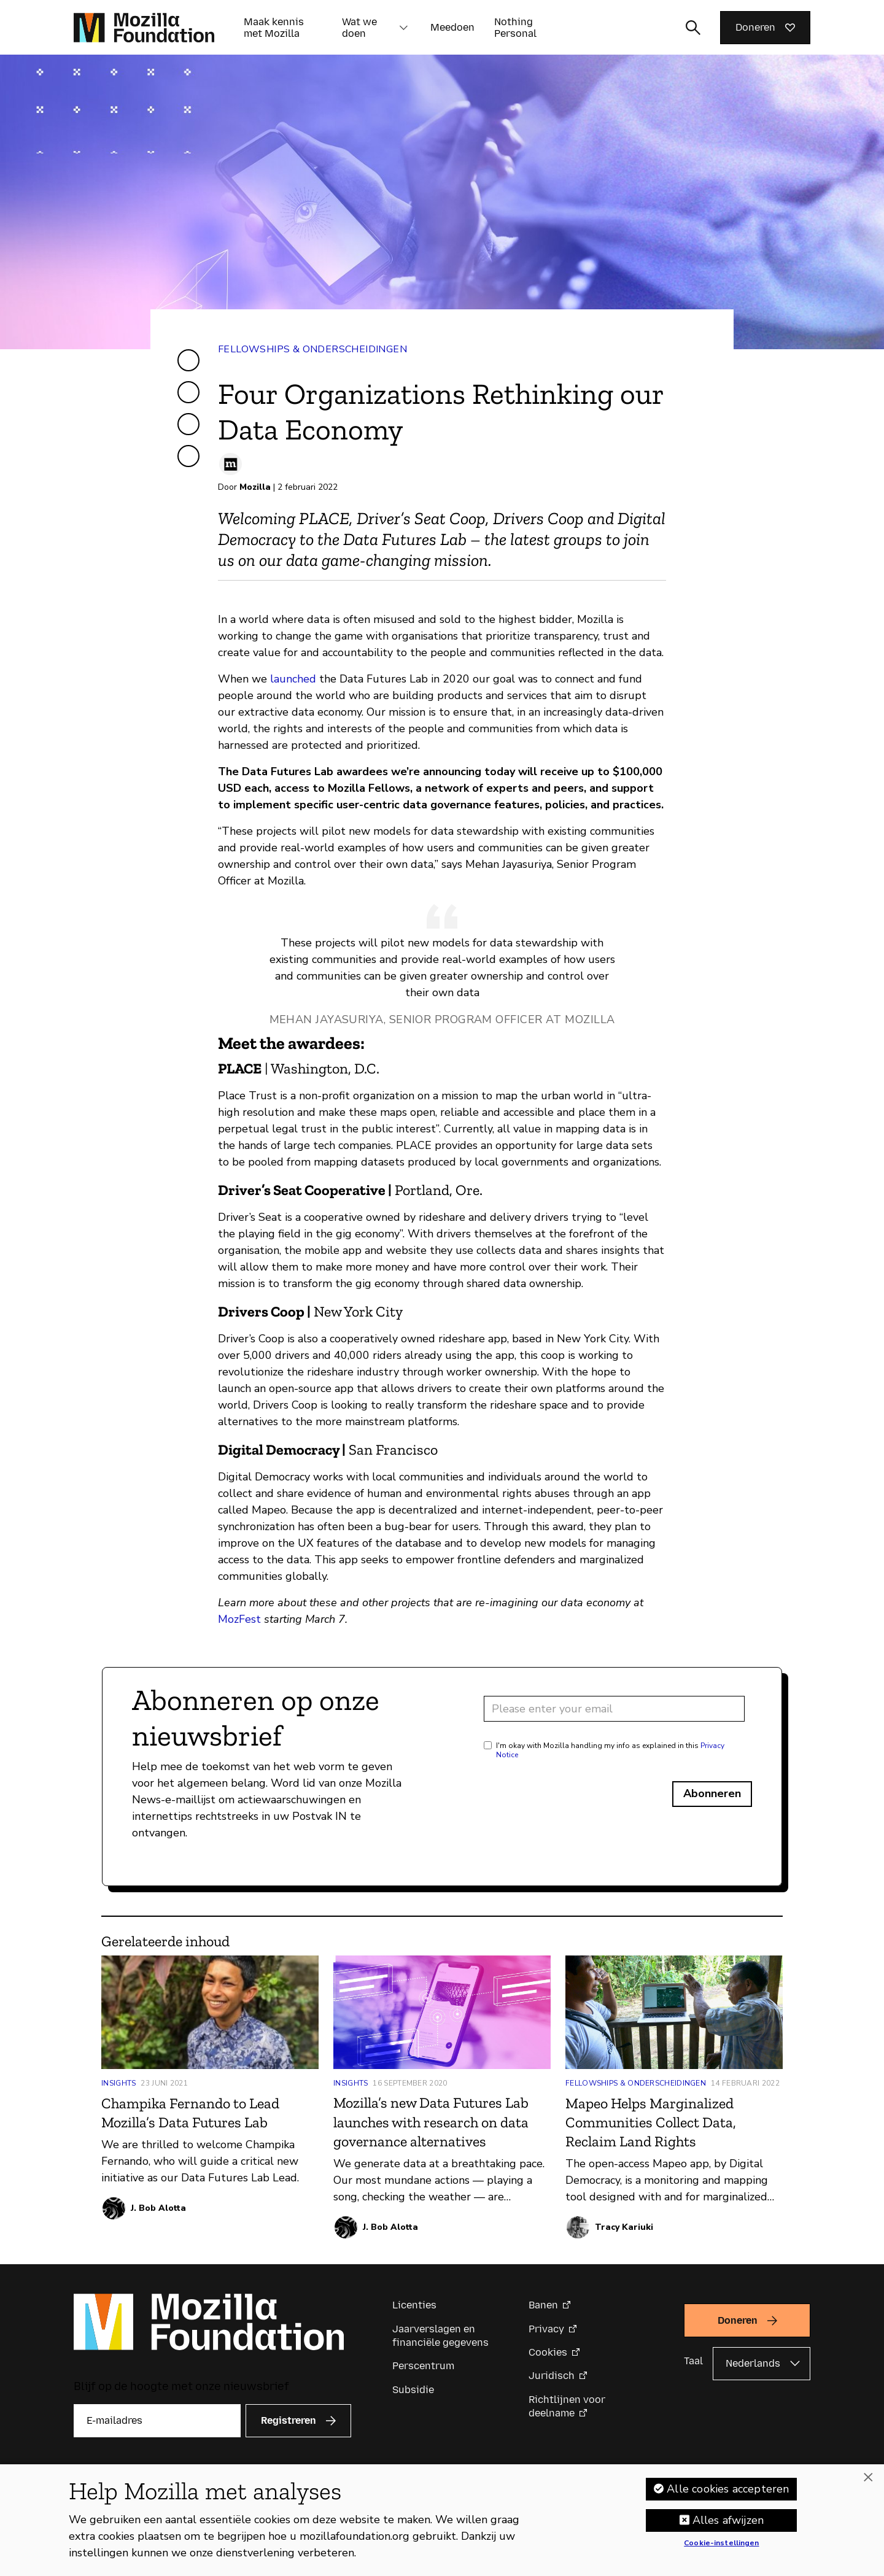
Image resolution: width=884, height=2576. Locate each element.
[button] (403, 27)
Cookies (548, 2352)
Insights (118, 2083)
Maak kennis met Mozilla (274, 27)
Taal (693, 2361)
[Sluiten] (868, 2482)
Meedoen (452, 27)
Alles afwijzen (728, 2524)
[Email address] (614, 1709)
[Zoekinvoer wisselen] (693, 27)
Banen (543, 2305)
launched (293, 678)
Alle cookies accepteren (728, 2493)
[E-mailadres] (157, 2420)
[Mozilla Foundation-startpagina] (144, 27)
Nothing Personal (515, 27)
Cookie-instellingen (721, 2547)
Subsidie (413, 2390)
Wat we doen (359, 27)
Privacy (546, 2329)
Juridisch (552, 2375)
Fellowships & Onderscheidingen (312, 349)
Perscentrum (423, 2366)
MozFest (239, 1619)
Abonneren (712, 1793)
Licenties (414, 2305)
